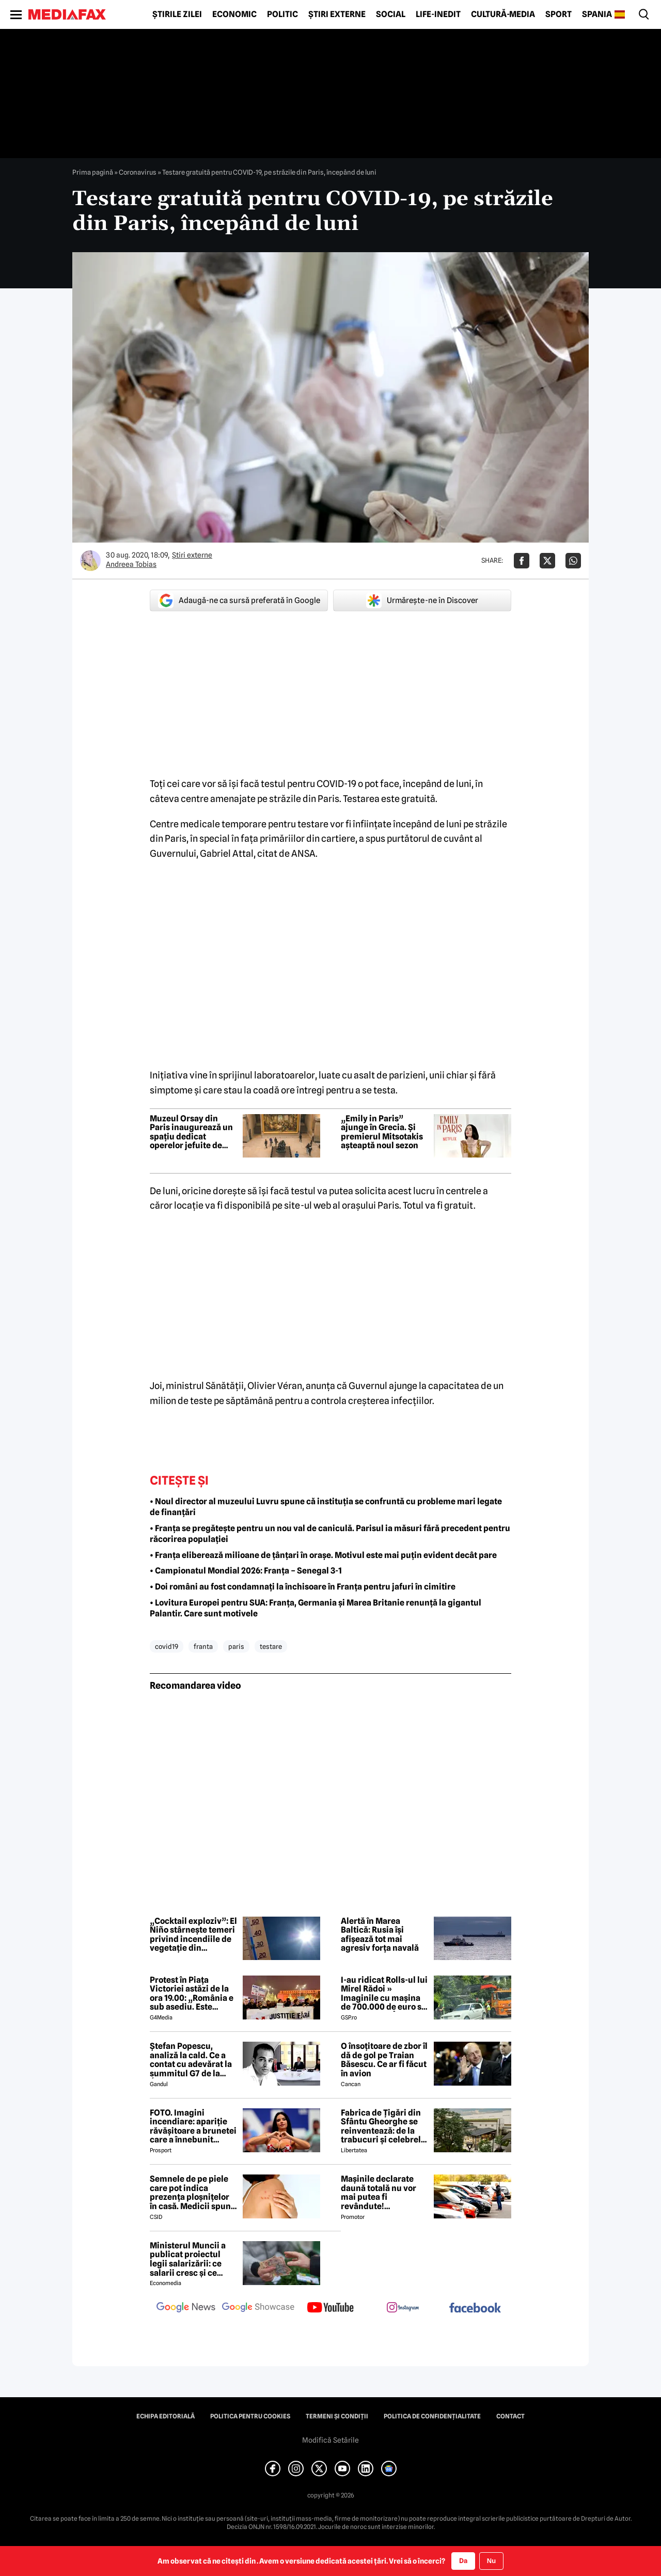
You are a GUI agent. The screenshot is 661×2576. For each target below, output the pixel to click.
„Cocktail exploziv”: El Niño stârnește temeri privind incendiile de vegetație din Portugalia (193, 1935)
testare (271, 1646)
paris (236, 1646)
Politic (282, 14)
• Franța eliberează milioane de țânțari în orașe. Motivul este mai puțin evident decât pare (323, 1555)
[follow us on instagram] (403, 2308)
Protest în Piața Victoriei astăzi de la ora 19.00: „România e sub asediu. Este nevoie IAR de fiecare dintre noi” (191, 1994)
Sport (558, 14)
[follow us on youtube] (330, 2308)
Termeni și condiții (337, 2416)
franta (203, 1646)
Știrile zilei (177, 14)
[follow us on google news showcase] (258, 2308)
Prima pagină (92, 172)
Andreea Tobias (131, 564)
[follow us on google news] (186, 2308)
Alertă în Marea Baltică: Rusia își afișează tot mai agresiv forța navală (380, 1935)
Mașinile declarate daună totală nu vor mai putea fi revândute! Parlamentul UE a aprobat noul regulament (378, 2192)
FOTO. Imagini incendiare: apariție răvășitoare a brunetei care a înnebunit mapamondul (193, 2126)
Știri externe (337, 14)
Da (463, 2560)
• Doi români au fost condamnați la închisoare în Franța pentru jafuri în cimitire (302, 1587)
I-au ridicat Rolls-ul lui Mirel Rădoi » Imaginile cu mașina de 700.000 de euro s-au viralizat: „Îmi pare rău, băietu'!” (384, 1994)
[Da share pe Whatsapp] (573, 560)
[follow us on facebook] (475, 2309)
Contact (510, 2416)
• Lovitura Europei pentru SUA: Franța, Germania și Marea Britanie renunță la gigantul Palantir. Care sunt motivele (315, 1608)
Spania (597, 14)
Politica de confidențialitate (432, 2416)
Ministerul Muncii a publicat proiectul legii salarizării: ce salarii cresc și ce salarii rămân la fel (188, 2259)
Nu (491, 2561)
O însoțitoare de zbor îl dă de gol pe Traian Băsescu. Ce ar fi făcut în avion (384, 2060)
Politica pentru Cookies (250, 2416)
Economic (234, 14)
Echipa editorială (165, 2416)
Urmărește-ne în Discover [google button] (422, 600)
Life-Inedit (438, 14)
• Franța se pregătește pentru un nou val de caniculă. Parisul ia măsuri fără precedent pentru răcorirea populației (330, 1533)
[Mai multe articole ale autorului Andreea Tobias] (90, 560)
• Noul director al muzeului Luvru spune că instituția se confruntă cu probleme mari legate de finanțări (326, 1507)
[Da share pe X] (547, 560)
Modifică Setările (330, 2440)
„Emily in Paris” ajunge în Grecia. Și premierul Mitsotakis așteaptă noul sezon (382, 1132)
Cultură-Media (503, 14)
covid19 (166, 1646)
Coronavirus (137, 172)
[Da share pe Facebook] (521, 560)
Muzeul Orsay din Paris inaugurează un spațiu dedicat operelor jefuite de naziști (191, 1132)
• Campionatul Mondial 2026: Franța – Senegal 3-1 (246, 1571)
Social (390, 14)
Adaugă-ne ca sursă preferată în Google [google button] (239, 600)
